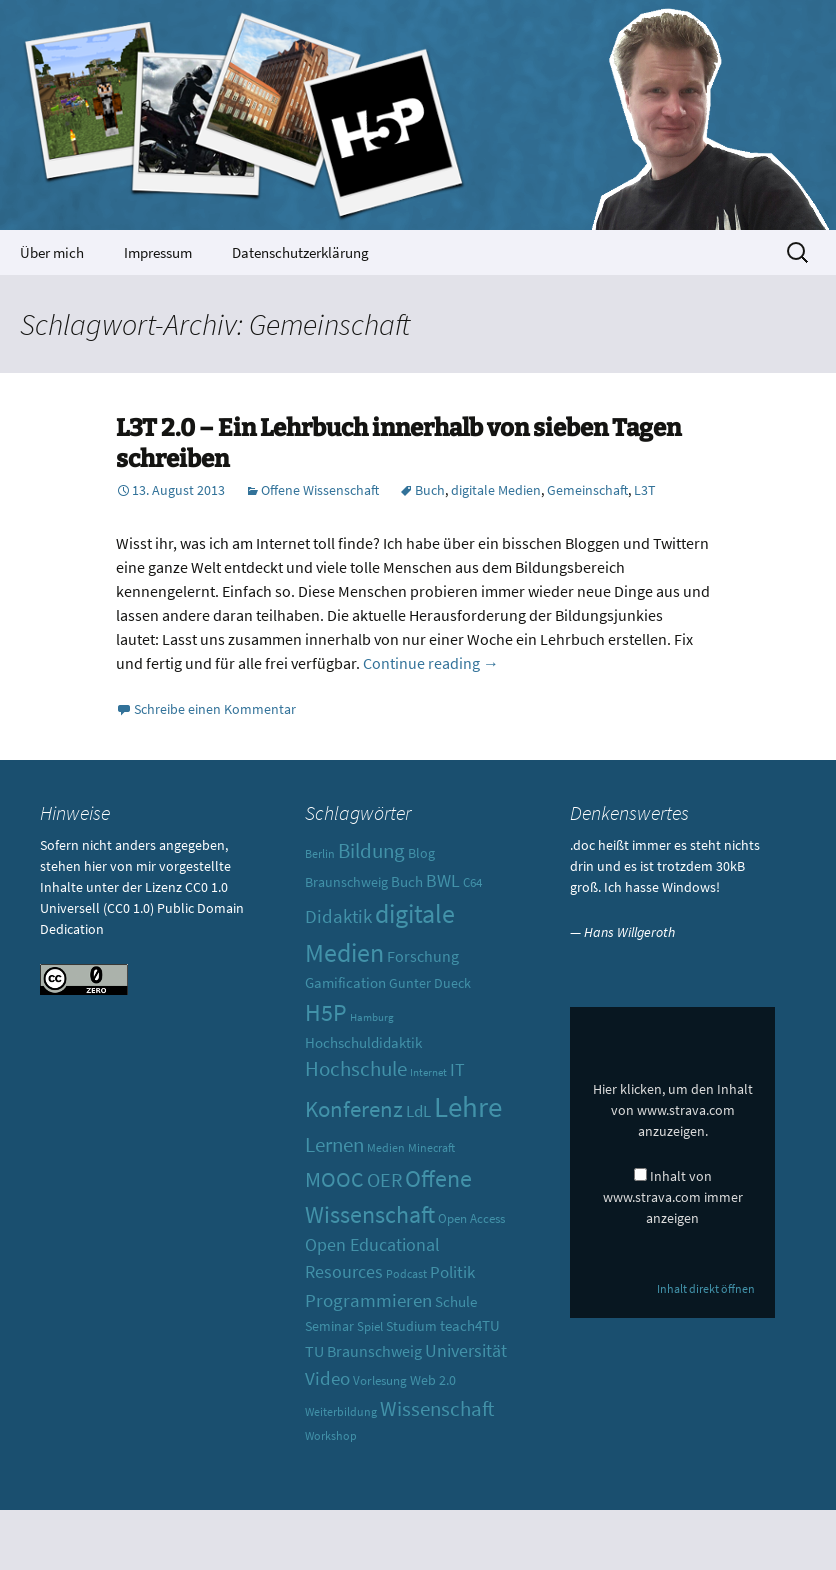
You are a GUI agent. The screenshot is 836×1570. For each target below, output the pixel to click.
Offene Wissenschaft (320, 490)
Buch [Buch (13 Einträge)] (407, 881)
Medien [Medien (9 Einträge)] (386, 1147)
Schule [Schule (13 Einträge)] (456, 1301)
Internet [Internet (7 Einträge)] (428, 1072)
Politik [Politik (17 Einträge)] (452, 1272)
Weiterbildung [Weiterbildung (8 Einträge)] (341, 1412)
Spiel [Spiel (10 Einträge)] (370, 1326)
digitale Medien (496, 490)
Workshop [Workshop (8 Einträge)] (331, 1436)
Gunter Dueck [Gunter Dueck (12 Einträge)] (430, 983)
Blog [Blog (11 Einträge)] (421, 853)
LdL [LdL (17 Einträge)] (418, 1111)
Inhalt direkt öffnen (706, 1288)
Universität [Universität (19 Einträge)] (466, 1350)
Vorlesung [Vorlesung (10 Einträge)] (380, 1380)
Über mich (52, 252)
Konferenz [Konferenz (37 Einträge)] (354, 1108)
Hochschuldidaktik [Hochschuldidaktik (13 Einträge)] (363, 1042)
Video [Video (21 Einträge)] (327, 1378)
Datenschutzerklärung (300, 252)
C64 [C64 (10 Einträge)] (472, 882)
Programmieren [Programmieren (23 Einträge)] (368, 1300)
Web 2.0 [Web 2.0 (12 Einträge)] (433, 1380)
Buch (430, 490)
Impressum (158, 252)
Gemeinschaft (587, 490)
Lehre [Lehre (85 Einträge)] (468, 1106)
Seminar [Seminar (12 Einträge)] (329, 1326)
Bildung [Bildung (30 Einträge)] (371, 850)
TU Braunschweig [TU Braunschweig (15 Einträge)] (363, 1351)
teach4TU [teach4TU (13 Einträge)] (470, 1325)
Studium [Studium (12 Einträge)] (411, 1326)
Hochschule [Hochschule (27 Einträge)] (356, 1069)
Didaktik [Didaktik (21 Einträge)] (338, 916)
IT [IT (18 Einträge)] (457, 1070)
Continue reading (431, 663)
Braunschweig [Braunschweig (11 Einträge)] (346, 882)
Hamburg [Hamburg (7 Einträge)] (372, 1017)
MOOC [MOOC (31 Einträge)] (334, 1179)
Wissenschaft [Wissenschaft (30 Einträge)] (437, 1408)
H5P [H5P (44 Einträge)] (326, 1012)
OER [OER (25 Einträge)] (384, 1179)
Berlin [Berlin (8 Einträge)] (320, 854)
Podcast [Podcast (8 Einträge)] (406, 1274)
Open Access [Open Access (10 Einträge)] (471, 1218)
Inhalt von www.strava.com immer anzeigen (673, 1197)
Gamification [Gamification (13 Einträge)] (345, 982)
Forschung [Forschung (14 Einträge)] (423, 956)
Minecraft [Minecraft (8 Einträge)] (431, 1148)
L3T (645, 490)
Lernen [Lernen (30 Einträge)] (334, 1144)
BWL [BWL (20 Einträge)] (443, 880)
